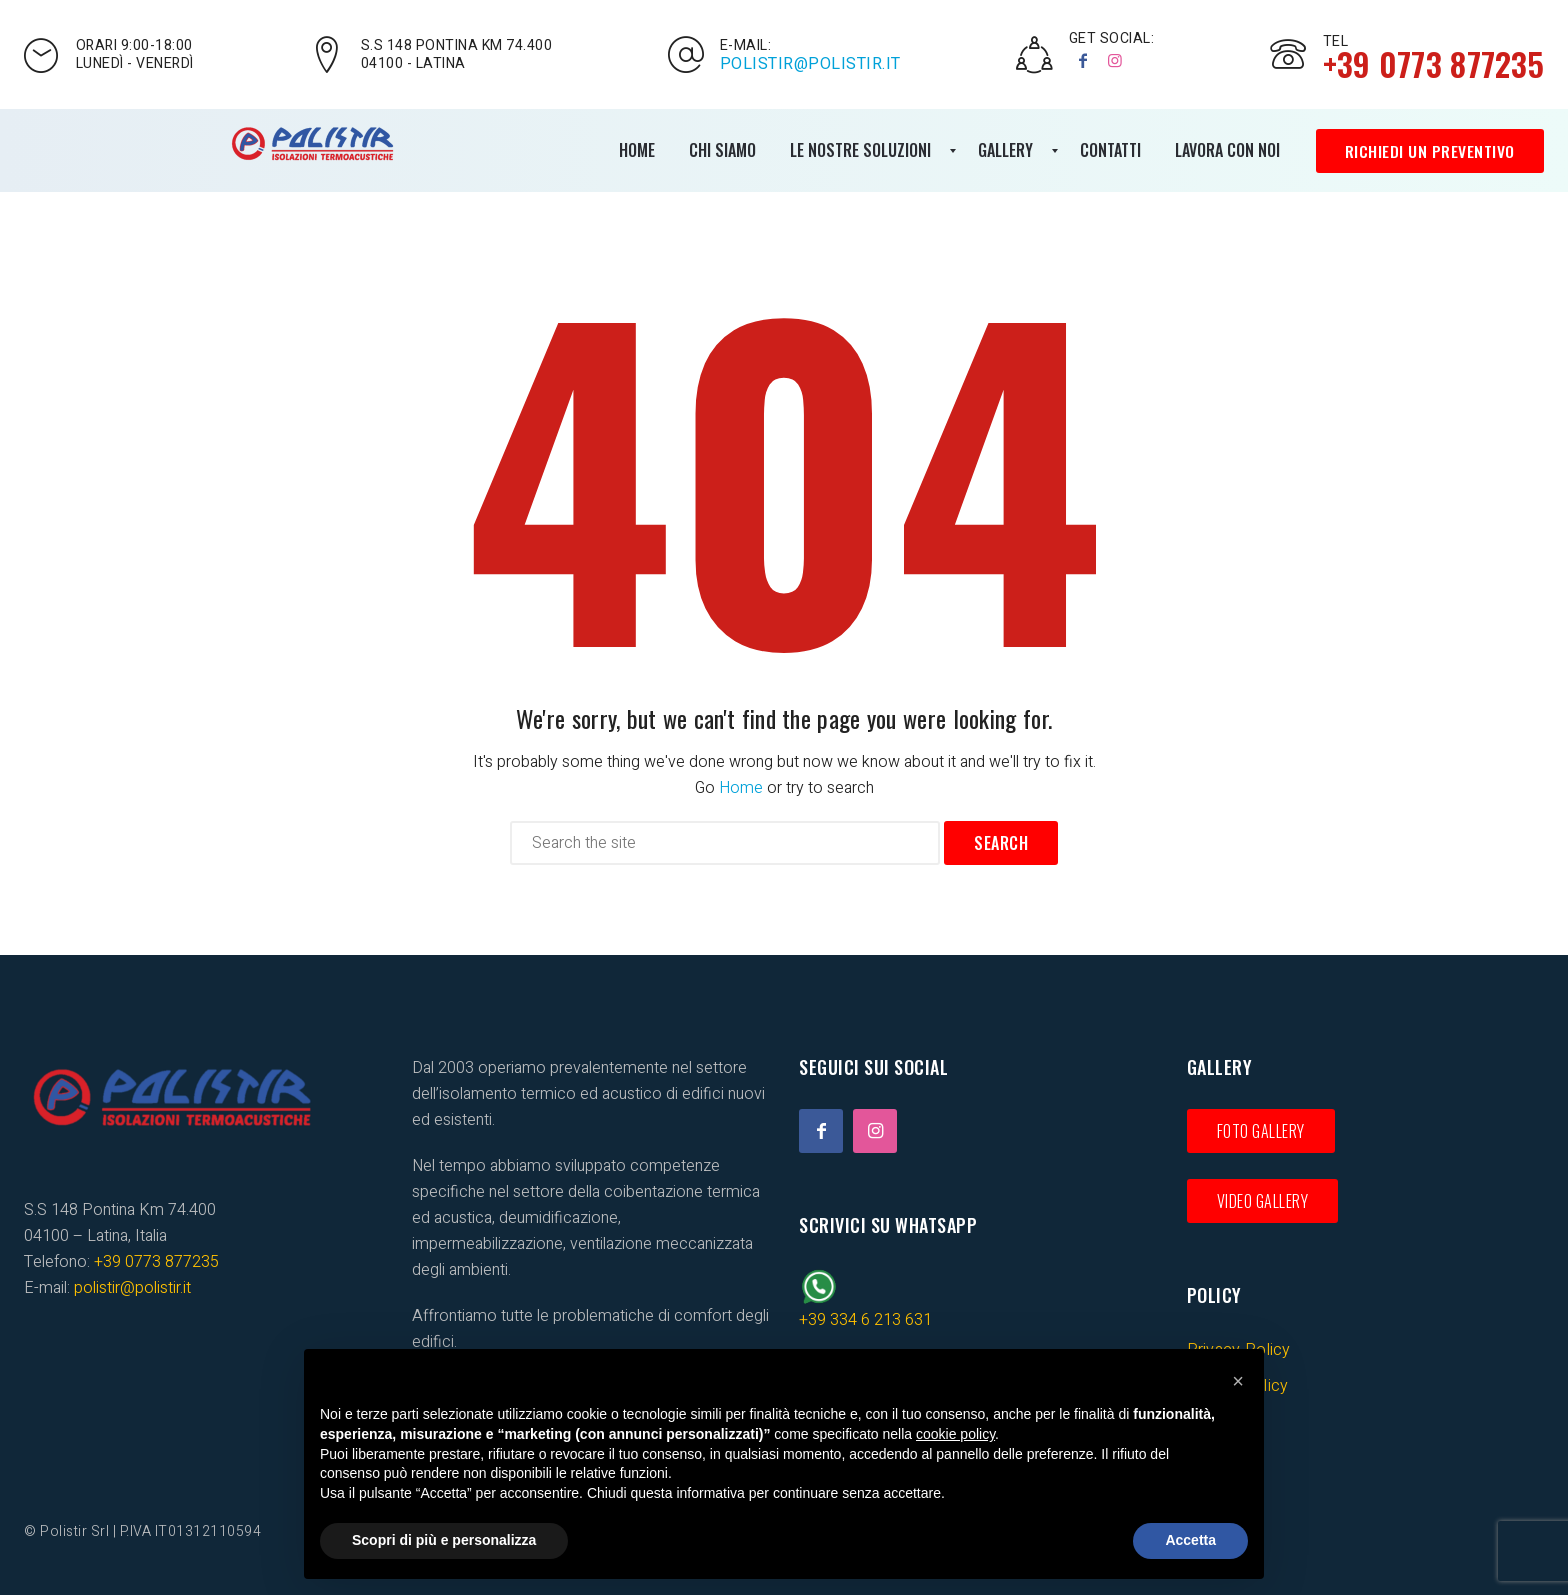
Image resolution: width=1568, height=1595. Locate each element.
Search (1001, 843)
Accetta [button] (1190, 1540)
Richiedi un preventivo (1429, 151)
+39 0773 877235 (156, 1262)
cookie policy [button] (955, 1434)
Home (741, 788)
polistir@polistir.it (810, 64)
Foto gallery (1261, 1131)
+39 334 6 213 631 (865, 1320)
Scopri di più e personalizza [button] (444, 1540)
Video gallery (1263, 1201)
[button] (1238, 1381)
